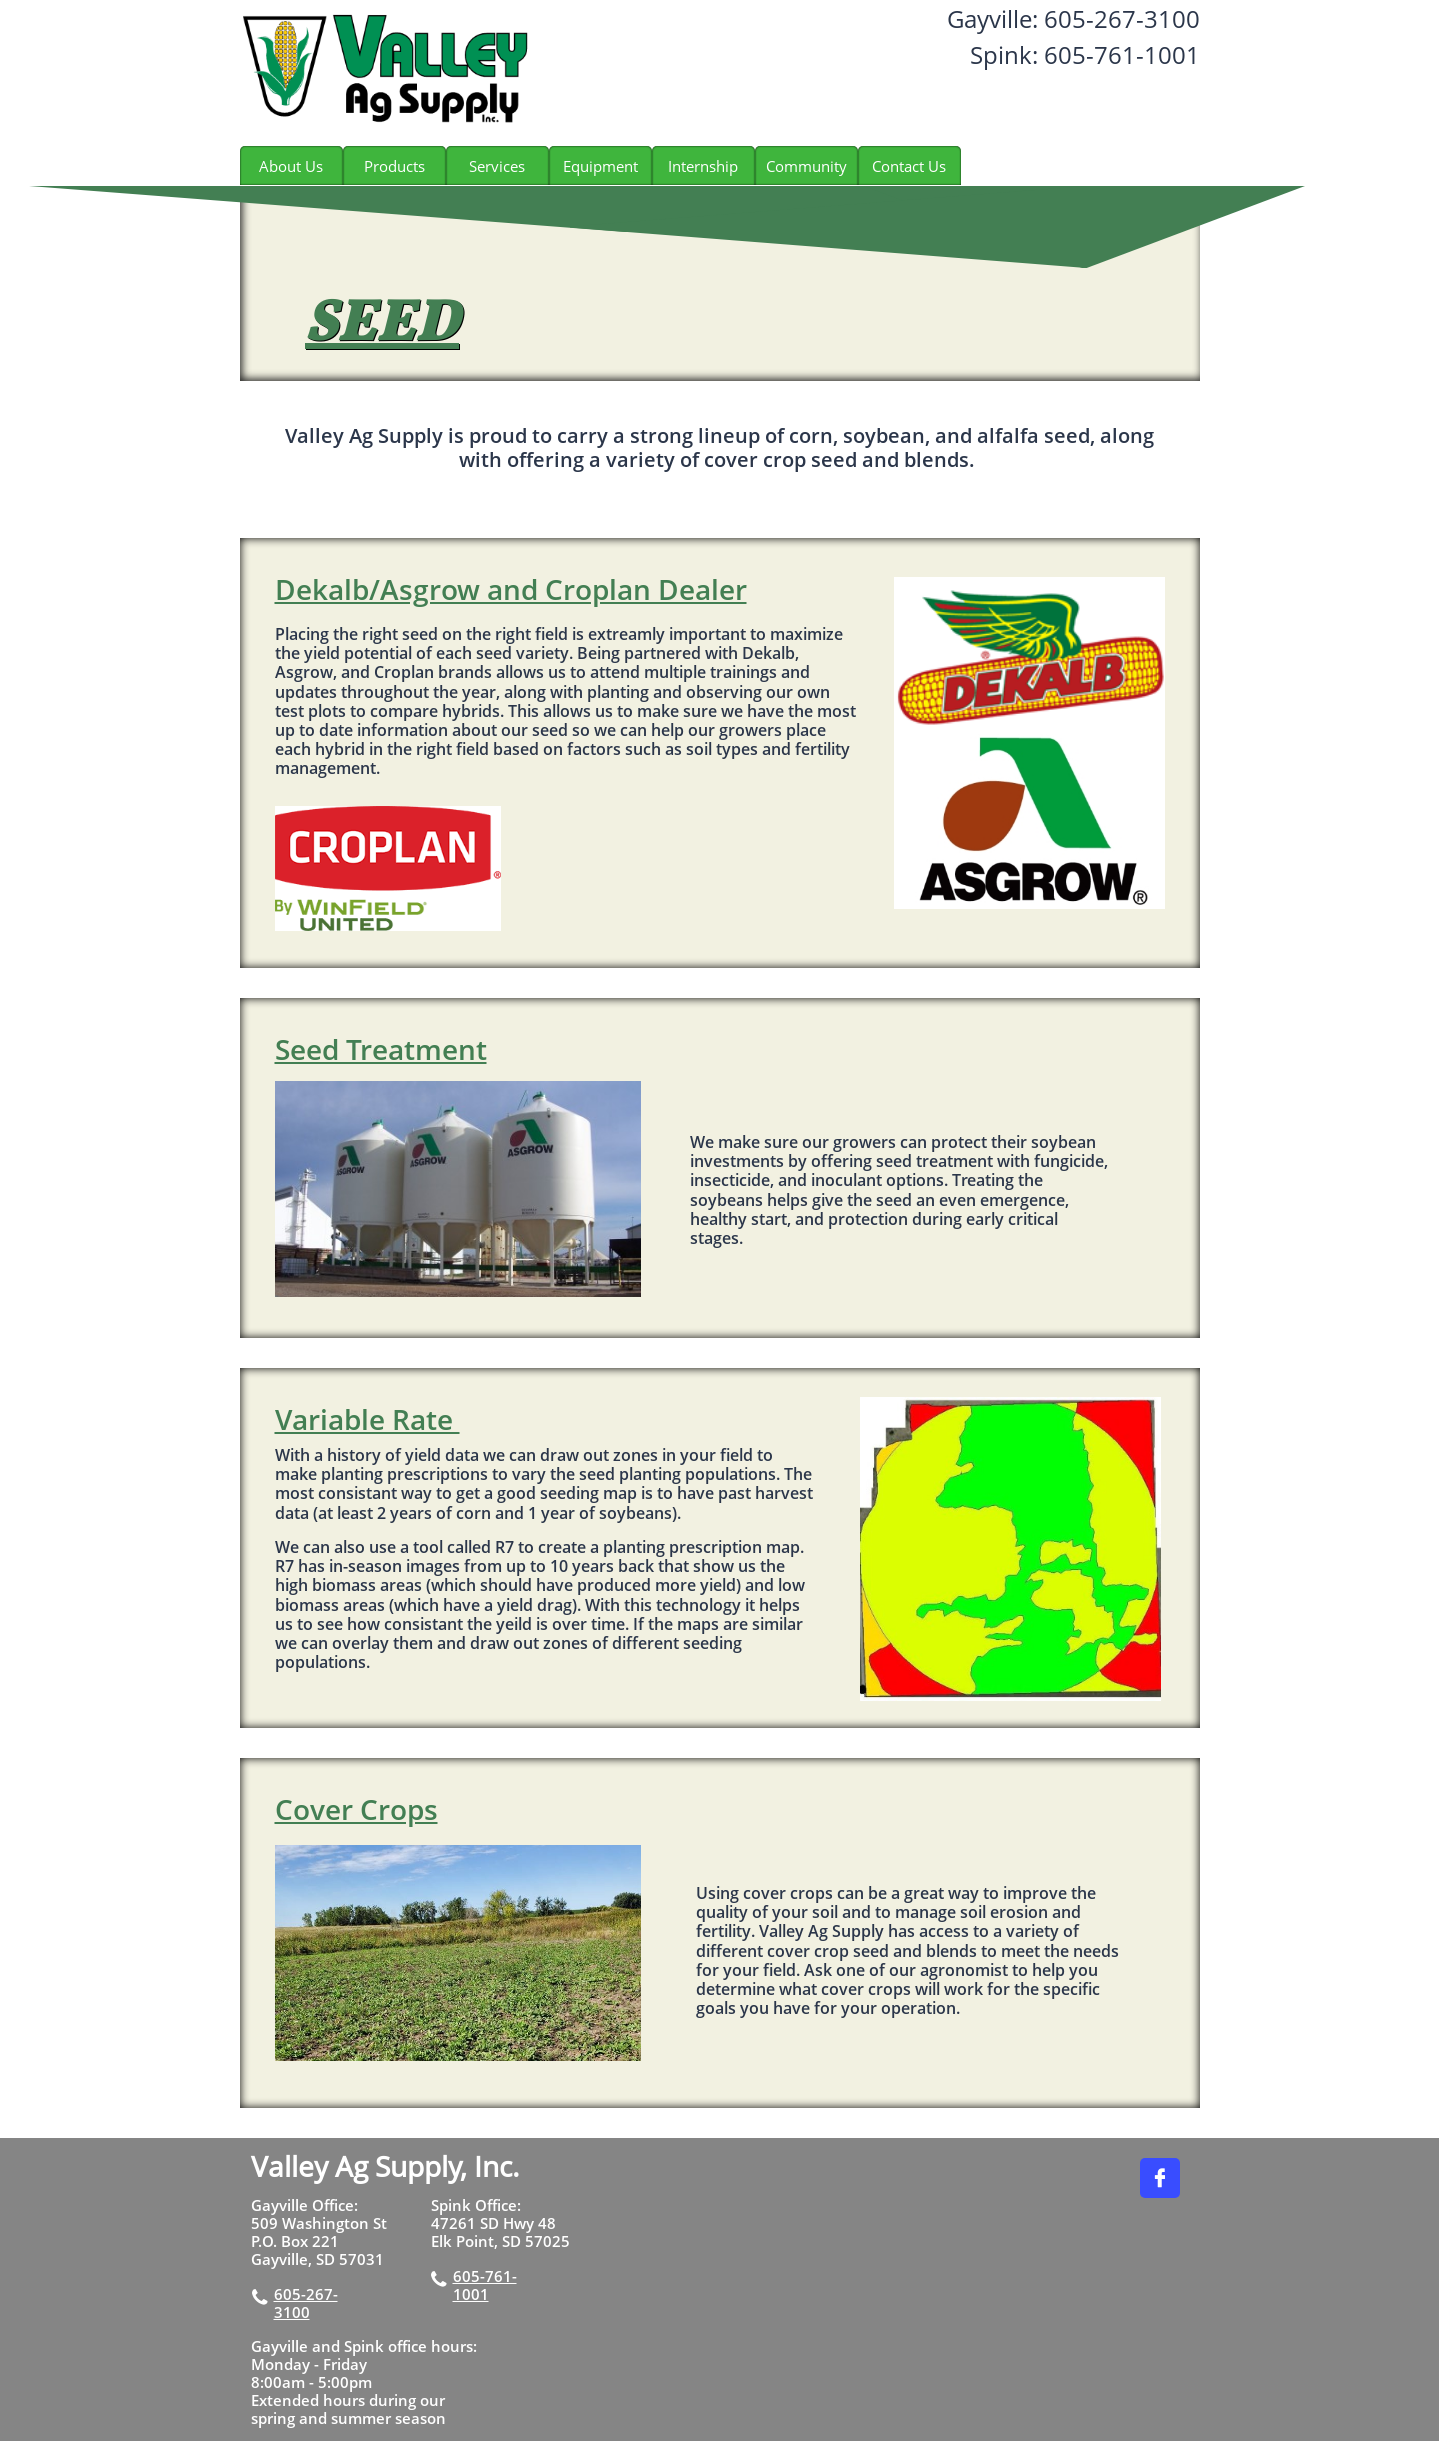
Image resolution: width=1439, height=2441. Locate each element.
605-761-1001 (485, 2285)
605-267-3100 (306, 2303)
